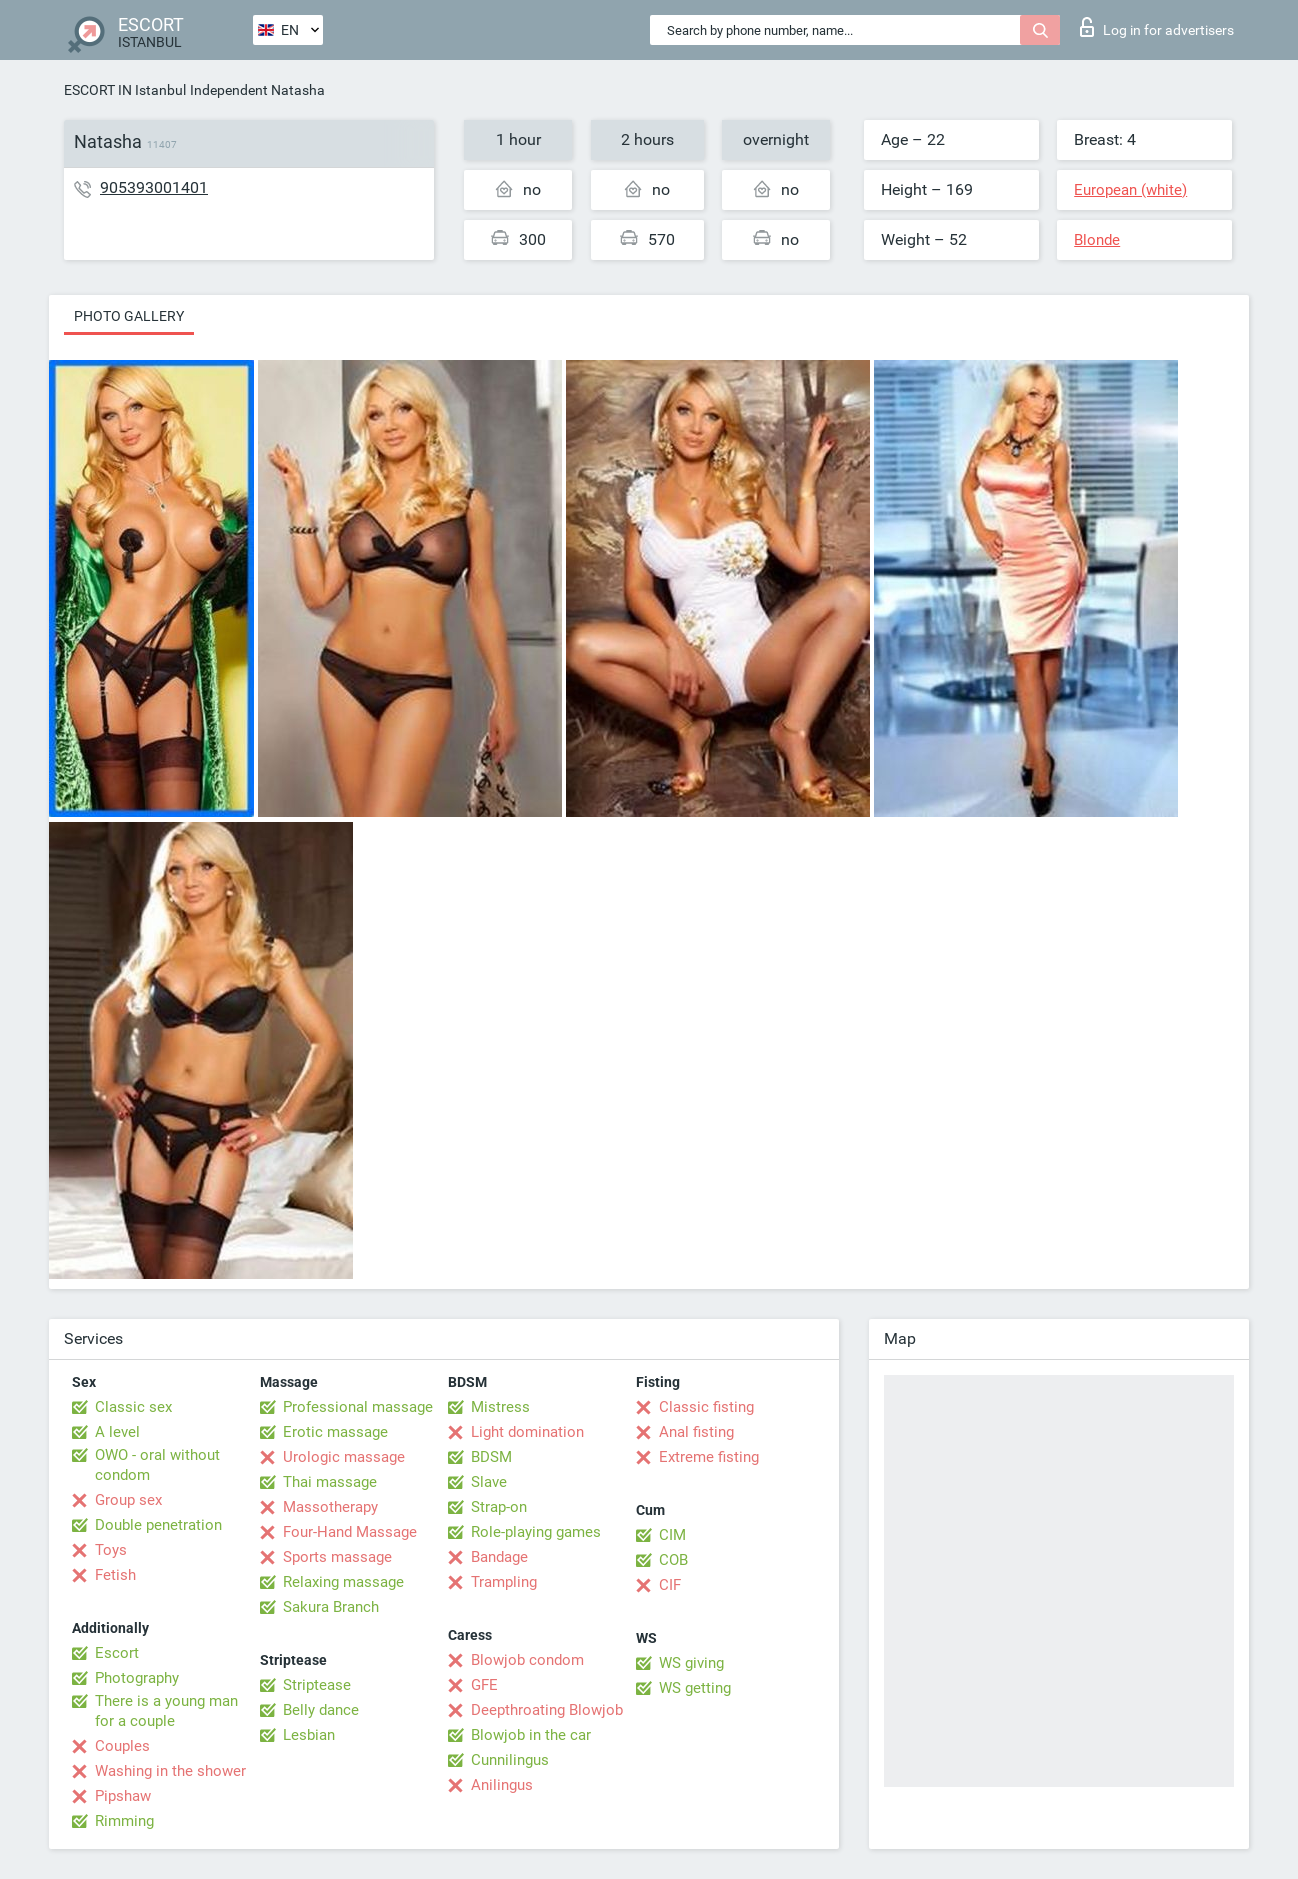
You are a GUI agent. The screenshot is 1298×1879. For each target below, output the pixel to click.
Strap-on (499, 1507)
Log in (1157, 27)
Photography (137, 1678)
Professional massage (358, 1407)
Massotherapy (330, 1507)
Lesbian (309, 1735)
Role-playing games (536, 1532)
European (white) (1130, 190)
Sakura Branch (331, 1607)
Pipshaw (123, 1796)
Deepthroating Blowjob (547, 1710)
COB (673, 1560)
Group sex (128, 1500)
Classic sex (133, 1407)
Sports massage (337, 1557)
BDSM (491, 1457)
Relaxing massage (343, 1582)
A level (117, 1432)
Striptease (317, 1685)
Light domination (527, 1432)
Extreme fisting (709, 1457)
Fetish (115, 1575)
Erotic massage (335, 1432)
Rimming (124, 1821)
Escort (117, 1653)
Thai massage (330, 1482)
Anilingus (502, 1785)
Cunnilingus (510, 1760)
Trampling (504, 1582)
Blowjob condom (527, 1660)
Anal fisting (696, 1432)
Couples (122, 1746)
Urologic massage (344, 1457)
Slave (489, 1482)
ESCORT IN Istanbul (125, 90)
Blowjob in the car (531, 1735)
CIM (672, 1535)
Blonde (1097, 240)
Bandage (499, 1557)
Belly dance (321, 1710)
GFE (484, 1685)
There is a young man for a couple (166, 1711)
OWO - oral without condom (157, 1465)
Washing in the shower (170, 1771)
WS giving (691, 1663)
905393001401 (154, 187)
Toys (111, 1550)
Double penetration (158, 1525)
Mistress (500, 1407)
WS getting (695, 1688)
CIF (670, 1585)
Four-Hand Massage (350, 1532)
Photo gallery (129, 316)
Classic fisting (706, 1407)
